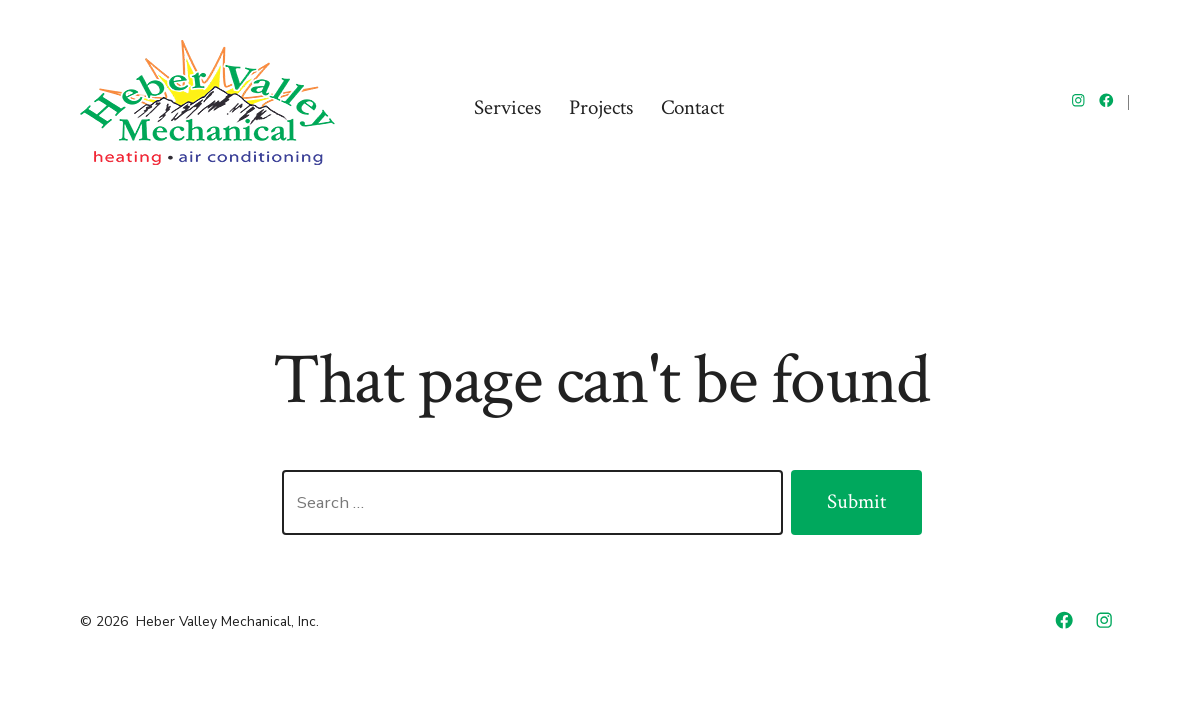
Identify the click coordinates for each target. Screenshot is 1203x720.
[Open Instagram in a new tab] (1078, 100)
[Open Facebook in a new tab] (1106, 100)
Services (507, 107)
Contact (692, 107)
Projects (601, 107)
